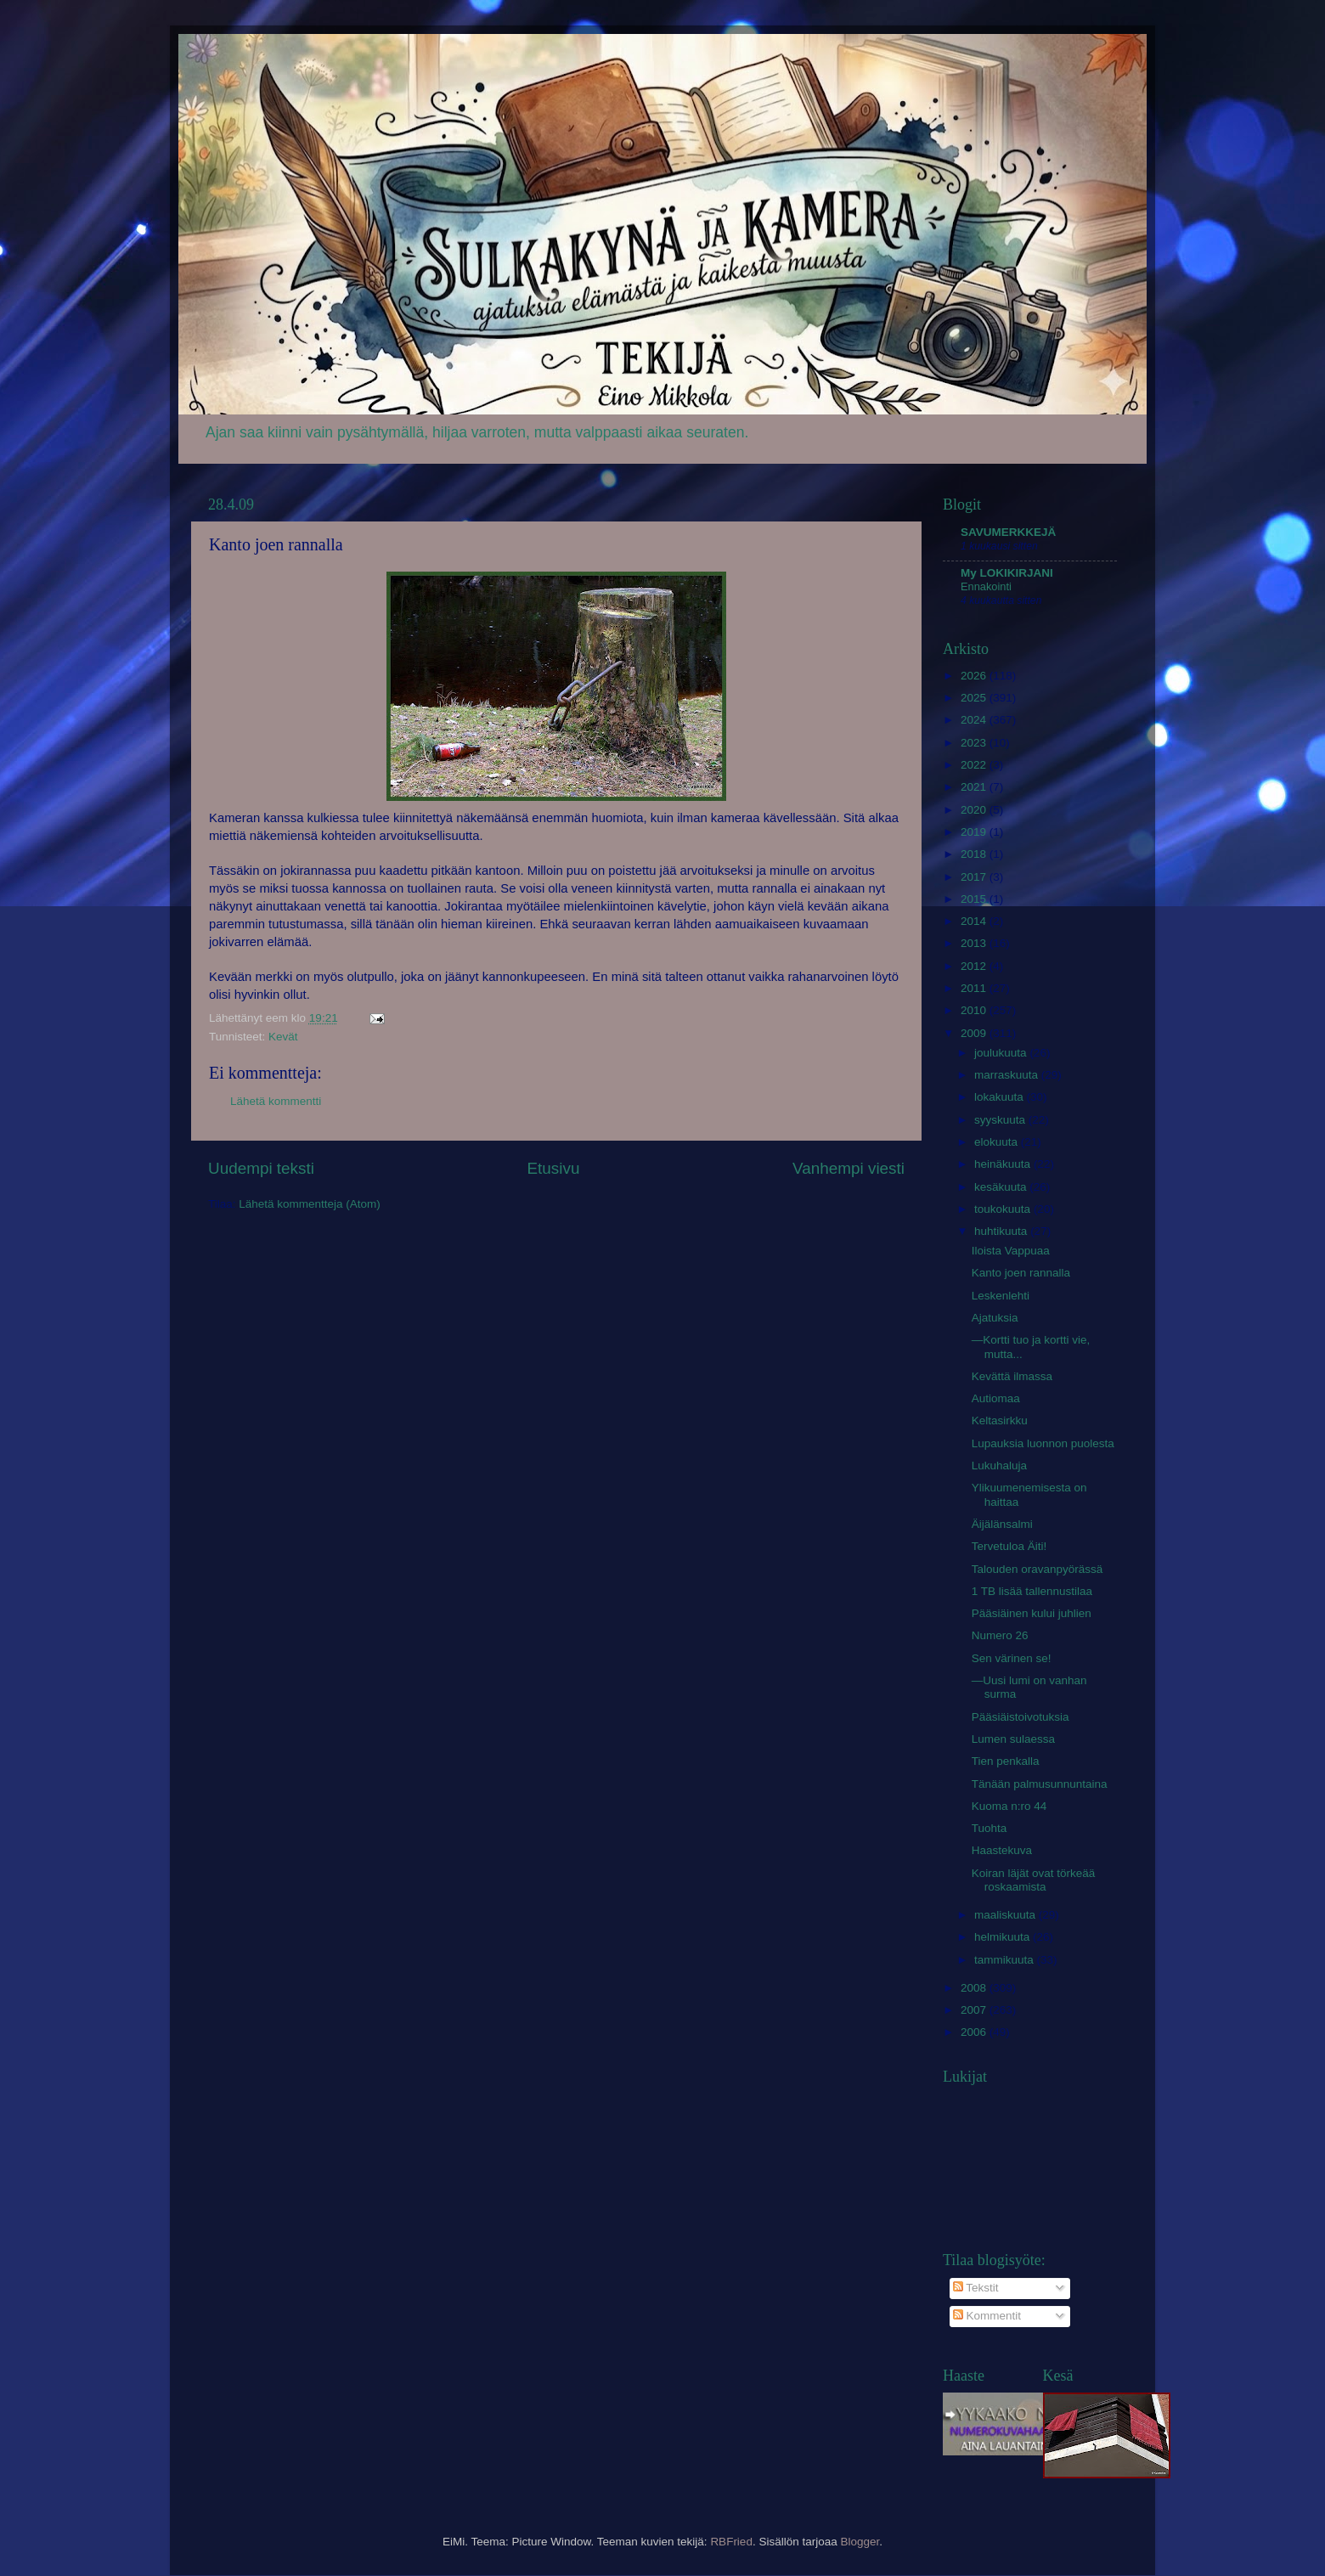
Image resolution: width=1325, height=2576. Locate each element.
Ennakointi (986, 586)
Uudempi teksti (261, 1168)
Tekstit (976, 2287)
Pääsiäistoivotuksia (1020, 1717)
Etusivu (553, 1168)
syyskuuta (1001, 1119)
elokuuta (997, 1142)
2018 (975, 854)
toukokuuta (1004, 1209)
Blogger (859, 2541)
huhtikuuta (1002, 1231)
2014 (975, 921)
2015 (975, 899)
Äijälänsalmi (1002, 1524)
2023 (975, 742)
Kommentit (987, 2315)
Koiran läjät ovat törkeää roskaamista (1034, 1880)
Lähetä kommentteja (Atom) (310, 1204)
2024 (975, 719)
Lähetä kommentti (275, 1101)
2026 (975, 675)
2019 (975, 832)
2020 (975, 809)
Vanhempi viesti (848, 1168)
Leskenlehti (1000, 1295)
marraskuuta (1007, 1074)
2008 (975, 1987)
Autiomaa (996, 1398)
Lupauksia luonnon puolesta (1043, 1443)
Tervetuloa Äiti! (1009, 1546)
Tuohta (989, 1828)
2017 (975, 877)
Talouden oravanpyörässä (1037, 1569)
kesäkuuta (1001, 1187)
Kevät (283, 1036)
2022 (975, 764)
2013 (975, 943)
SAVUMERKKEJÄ (1008, 532)
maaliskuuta (1006, 1914)
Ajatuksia (995, 1317)
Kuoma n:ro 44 (1009, 1806)
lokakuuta (1000, 1097)
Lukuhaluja (999, 1465)
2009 (975, 1033)
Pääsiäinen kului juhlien (1031, 1613)
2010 (975, 1010)
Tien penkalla (1006, 1761)
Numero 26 (1000, 1635)
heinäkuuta (1004, 1164)
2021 (975, 787)
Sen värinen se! (1012, 1658)
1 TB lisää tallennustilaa (1032, 1591)
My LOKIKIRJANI (1007, 572)
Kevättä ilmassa (1012, 1376)
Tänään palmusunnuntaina (1040, 1784)
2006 (975, 2032)
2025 (975, 697)
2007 (975, 2010)
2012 (975, 966)
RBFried (731, 2541)
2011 (975, 988)
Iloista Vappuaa (1011, 1250)
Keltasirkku (1000, 1420)
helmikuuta (1003, 1937)
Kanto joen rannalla (1021, 1272)
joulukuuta (1001, 1052)
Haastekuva (1002, 1850)
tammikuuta (1005, 1959)
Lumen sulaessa (1013, 1739)
